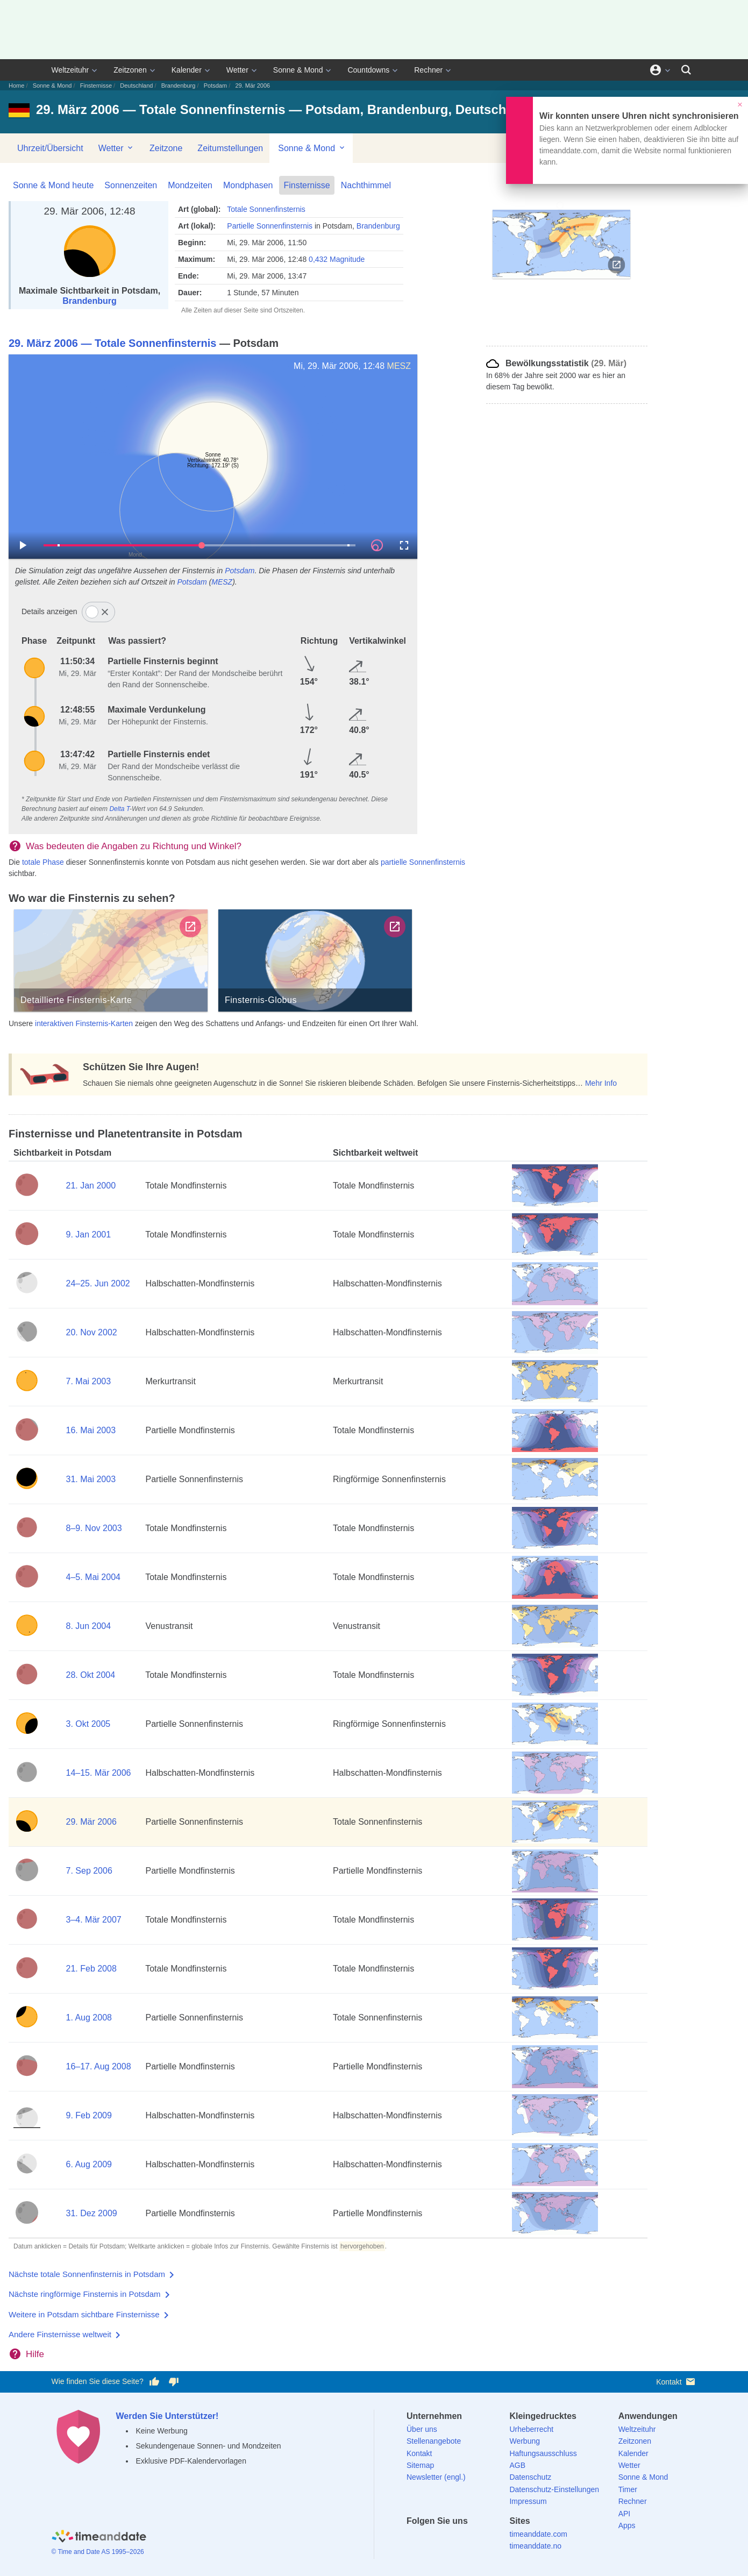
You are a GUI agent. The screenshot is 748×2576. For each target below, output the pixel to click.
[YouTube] (489, 2540)
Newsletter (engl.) (436, 2477)
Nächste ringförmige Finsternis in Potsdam (85, 2294)
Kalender (187, 70)
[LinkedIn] (452, 2540)
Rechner (428, 70)
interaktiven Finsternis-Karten (84, 1023)
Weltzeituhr (70, 70)
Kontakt (676, 2381)
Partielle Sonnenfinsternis (269, 226)
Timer (627, 2489)
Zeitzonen (129, 70)
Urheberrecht (531, 2429)
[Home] (99, 2537)
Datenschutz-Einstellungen (554, 2489)
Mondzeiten (190, 185)
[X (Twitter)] (433, 2540)
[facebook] (415, 2540)
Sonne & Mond (298, 70)
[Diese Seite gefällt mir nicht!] (173, 2382)
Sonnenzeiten (130, 185)
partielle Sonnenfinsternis (423, 862)
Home (16, 85)
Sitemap (420, 2465)
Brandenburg (178, 85)
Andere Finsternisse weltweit (60, 2334)
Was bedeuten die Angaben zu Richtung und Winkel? (133, 846)
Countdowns (368, 70)
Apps (627, 2525)
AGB (517, 2465)
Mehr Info (601, 1083)
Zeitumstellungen (230, 148)
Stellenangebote (434, 2441)
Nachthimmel (366, 185)
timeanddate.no (535, 2546)
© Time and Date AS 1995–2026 (98, 2552)
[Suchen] (686, 70)
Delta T (119, 809)
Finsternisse (96, 85)
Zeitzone (165, 148)
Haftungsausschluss (542, 2453)
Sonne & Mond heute (53, 185)
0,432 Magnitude (337, 259)
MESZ (399, 366)
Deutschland (136, 85)
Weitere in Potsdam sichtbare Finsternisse (84, 2314)
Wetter (237, 70)
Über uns (422, 2429)
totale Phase (43, 862)
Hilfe (35, 2354)
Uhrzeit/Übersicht (50, 148)
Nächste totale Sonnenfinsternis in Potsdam (87, 2274)
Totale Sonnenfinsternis (266, 209)
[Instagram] (470, 2540)
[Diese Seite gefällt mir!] (154, 2382)
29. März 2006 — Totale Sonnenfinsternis (112, 343)
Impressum (527, 2501)
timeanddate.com (538, 2534)
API (624, 2513)
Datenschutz (530, 2477)
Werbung (524, 2441)
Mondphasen (248, 185)
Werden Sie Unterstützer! (167, 2416)
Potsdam (215, 85)
